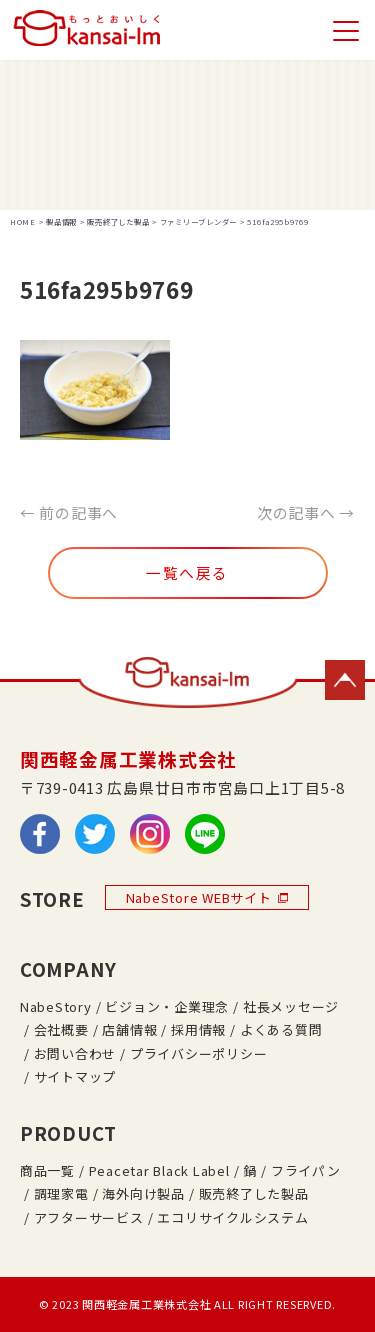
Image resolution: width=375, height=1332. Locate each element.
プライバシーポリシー (198, 1053)
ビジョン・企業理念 (167, 1006)
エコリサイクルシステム (232, 1217)
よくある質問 (281, 1029)
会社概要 (61, 1029)
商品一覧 (47, 1170)
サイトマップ (75, 1076)
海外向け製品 (143, 1193)
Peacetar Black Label (159, 1170)
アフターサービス (89, 1217)
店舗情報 (129, 1029)
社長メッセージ (291, 1006)
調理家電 (61, 1193)
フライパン (306, 1170)
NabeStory (56, 1006)
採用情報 (198, 1029)
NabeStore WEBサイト (207, 897)
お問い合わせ (75, 1053)
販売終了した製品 (254, 1193)
